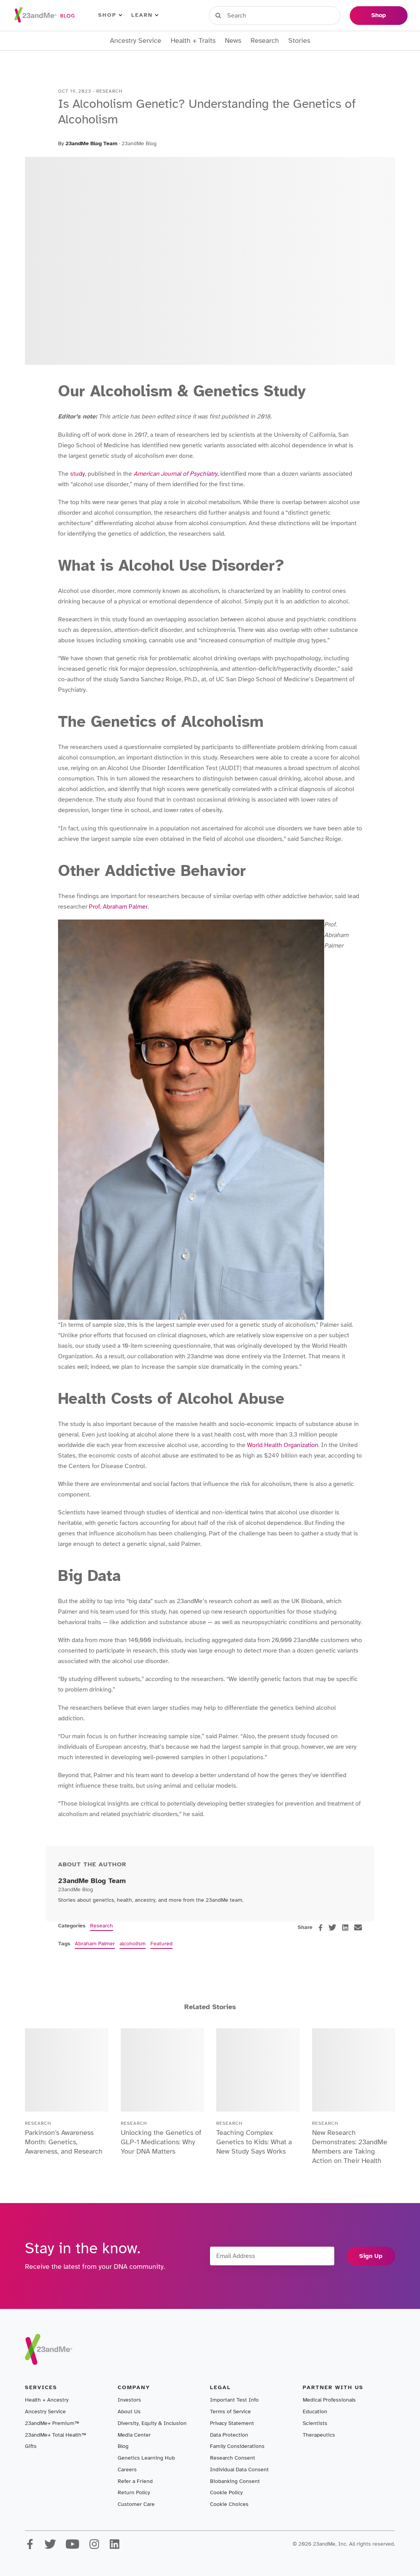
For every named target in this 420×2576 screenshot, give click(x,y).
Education (315, 2411)
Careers (127, 2469)
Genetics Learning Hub (146, 2458)
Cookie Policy (226, 2492)
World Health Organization (281, 1445)
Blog (123, 2446)
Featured (161, 1943)
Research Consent (232, 2458)
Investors (129, 2400)
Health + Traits (193, 41)
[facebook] (320, 1927)
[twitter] (332, 1927)
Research (265, 41)
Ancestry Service (135, 41)
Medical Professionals (329, 2400)
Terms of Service (230, 2411)
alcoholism (133, 1943)
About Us (129, 2411)
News (233, 41)
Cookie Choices (229, 2504)
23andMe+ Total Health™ (55, 2435)
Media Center (134, 2435)
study (77, 474)
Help (332, 15)
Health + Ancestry (47, 2400)
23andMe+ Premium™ (52, 2423)
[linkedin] (345, 1927)
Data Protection (229, 2435)
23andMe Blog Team (91, 143)
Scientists (315, 2423)
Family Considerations (237, 2446)
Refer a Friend (135, 2481)
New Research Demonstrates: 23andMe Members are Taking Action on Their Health (349, 2146)
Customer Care (136, 2504)
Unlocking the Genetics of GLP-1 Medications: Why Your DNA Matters (161, 2142)
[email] (358, 1927)
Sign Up (371, 2256)
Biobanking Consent (235, 2481)
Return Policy (134, 2492)
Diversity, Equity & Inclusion (152, 2423)
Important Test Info (234, 2400)
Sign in (244, 15)
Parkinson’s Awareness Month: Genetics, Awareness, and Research (63, 2142)
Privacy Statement (232, 2423)
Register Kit (291, 15)
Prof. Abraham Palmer (117, 907)
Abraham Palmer (95, 1943)
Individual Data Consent (239, 2469)
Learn (144, 15)
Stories (299, 41)
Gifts (31, 2446)
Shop (110, 15)
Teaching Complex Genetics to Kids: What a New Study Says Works (254, 2142)
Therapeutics (319, 2435)
